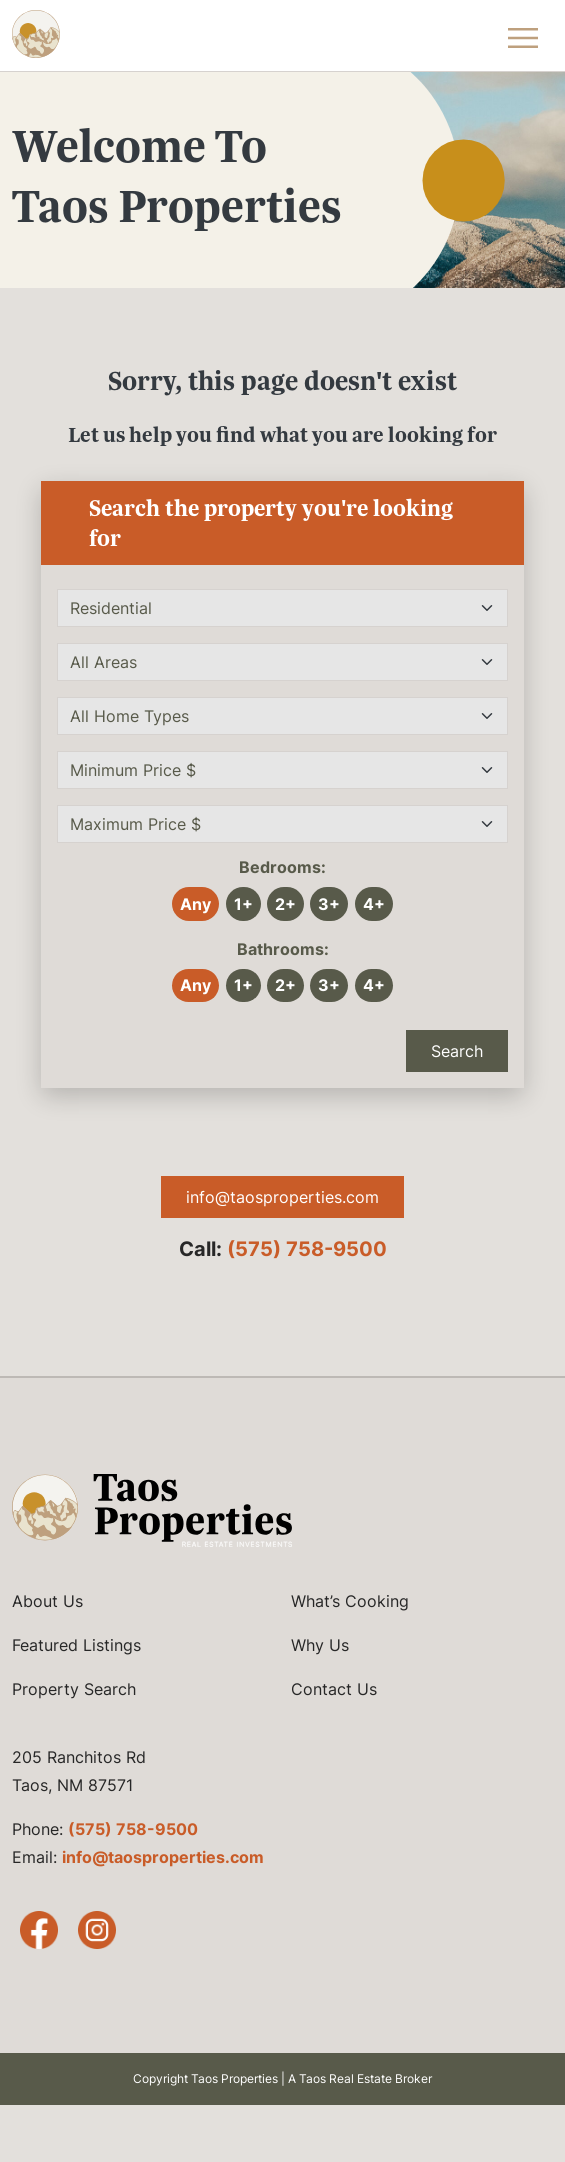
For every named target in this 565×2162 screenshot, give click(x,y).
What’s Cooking (350, 1601)
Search (457, 1051)
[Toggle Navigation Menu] (523, 35)
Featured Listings (76, 1645)
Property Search (74, 1689)
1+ (243, 904)
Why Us (320, 1645)
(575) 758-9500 (307, 1249)
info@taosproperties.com (282, 1197)
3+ (329, 904)
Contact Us (334, 1689)
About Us (47, 1601)
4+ (374, 904)
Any (195, 904)
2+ (285, 904)
